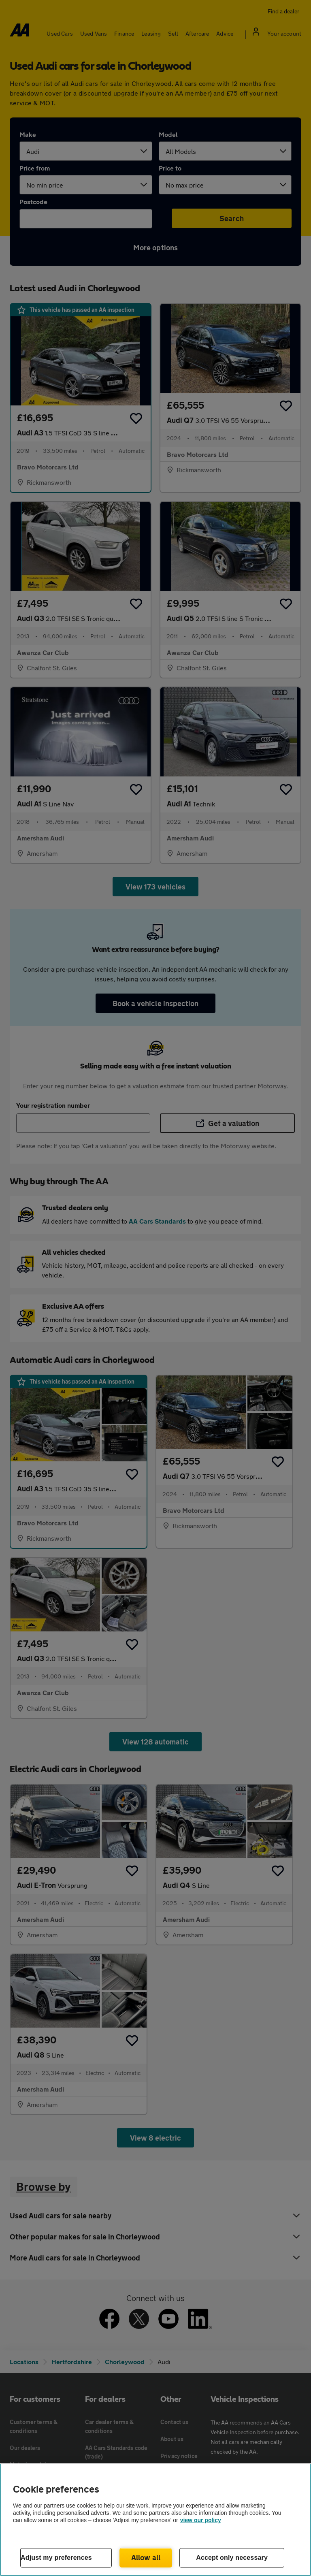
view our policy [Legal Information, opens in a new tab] (200, 2520)
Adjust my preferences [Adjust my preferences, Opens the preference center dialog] (56, 2557)
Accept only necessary (232, 2557)
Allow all (146, 2557)
